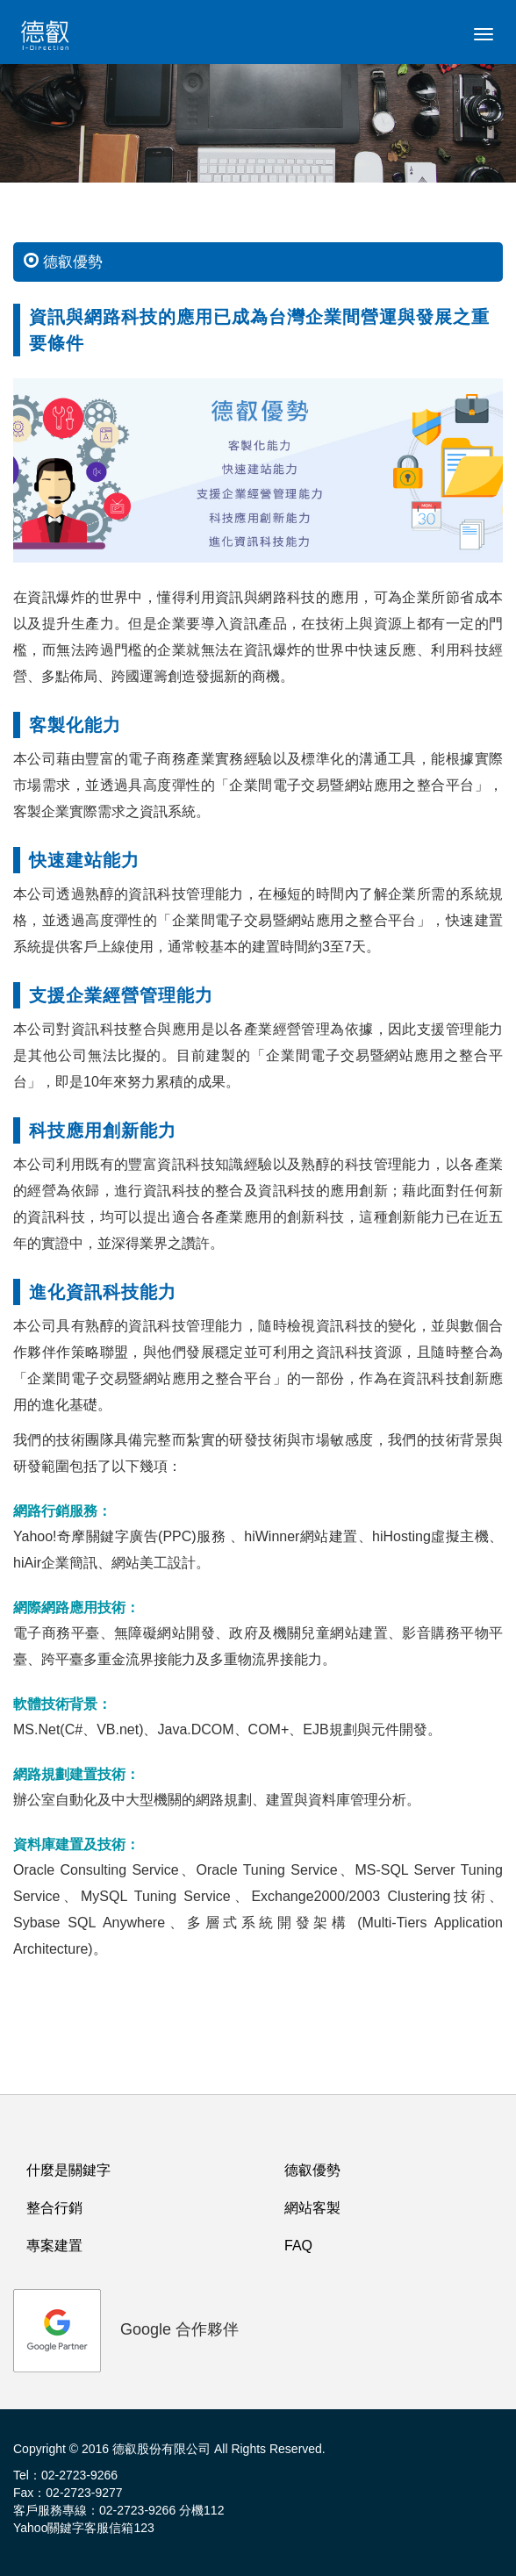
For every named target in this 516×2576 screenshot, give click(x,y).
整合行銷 (54, 2207)
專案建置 (54, 2245)
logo (48, 39)
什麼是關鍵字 (68, 2170)
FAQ (298, 2245)
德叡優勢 (312, 2170)
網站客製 (312, 2207)
